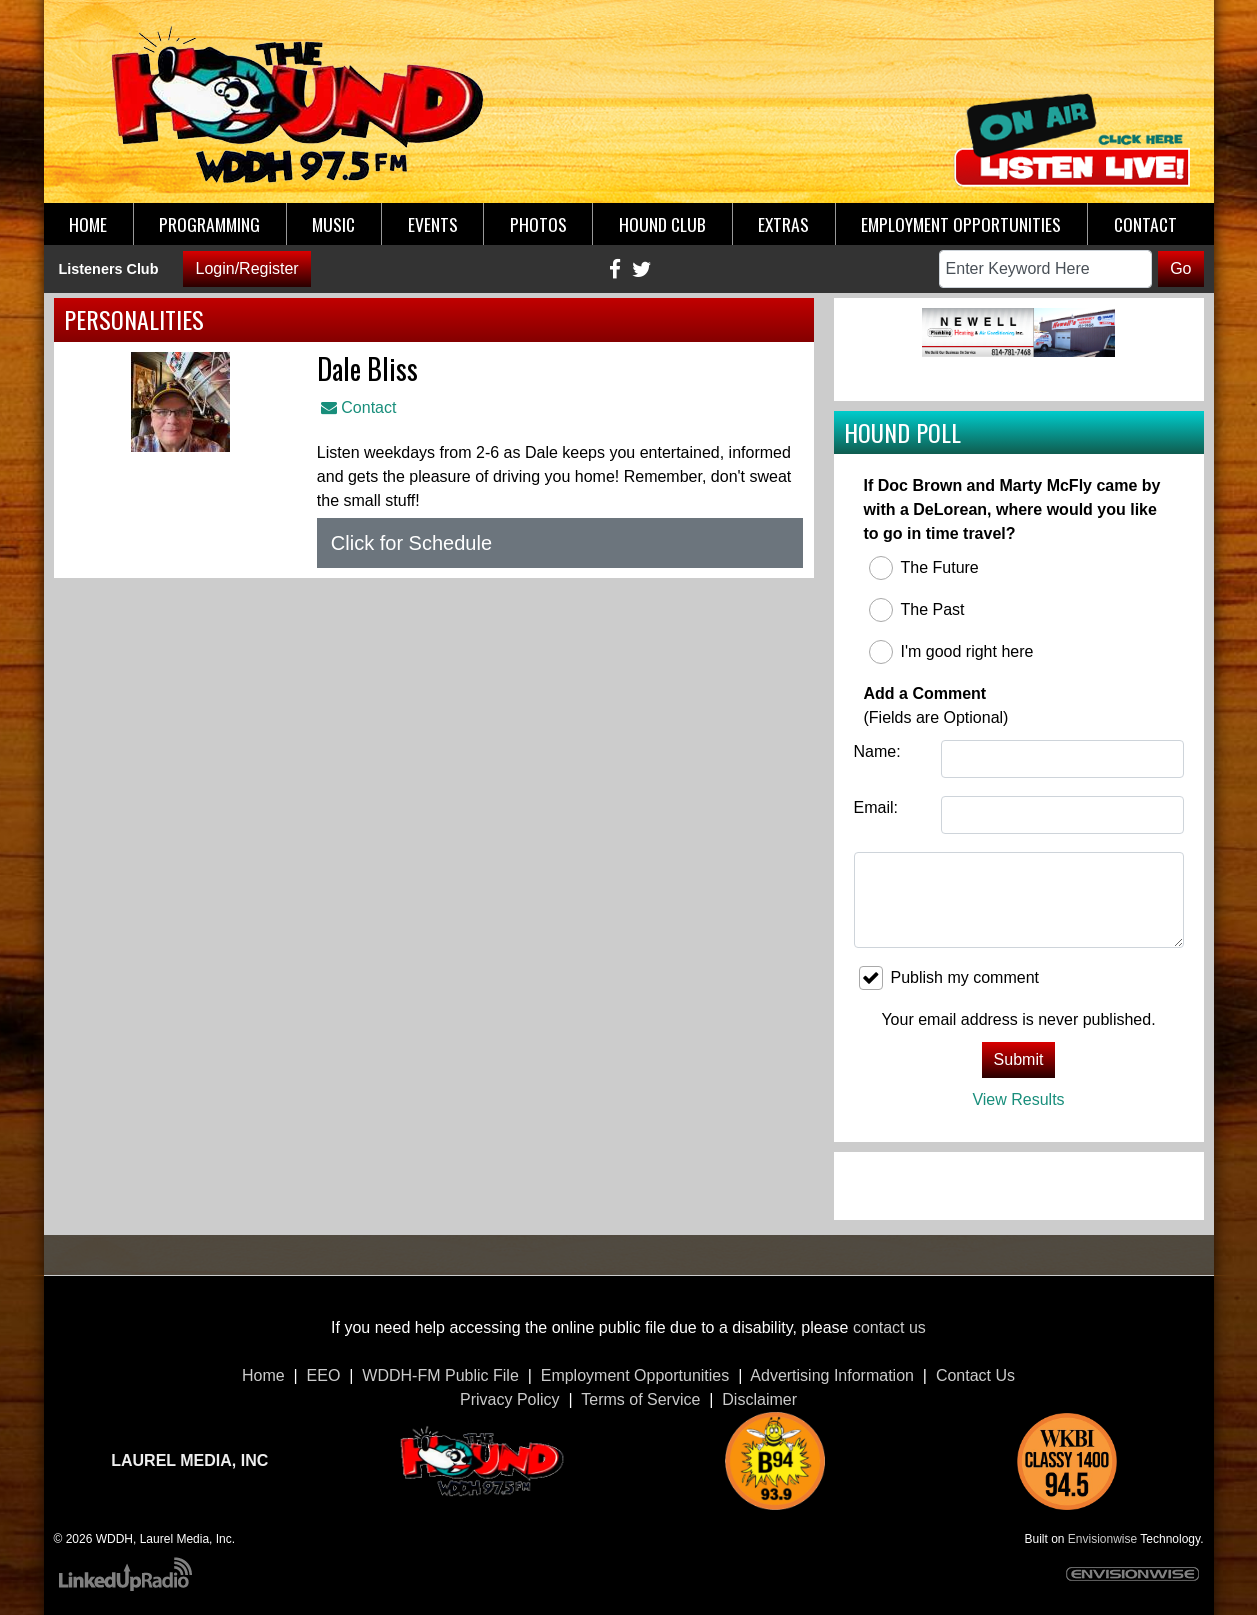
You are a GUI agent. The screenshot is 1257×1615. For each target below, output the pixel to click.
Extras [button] (783, 224)
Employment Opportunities (635, 1375)
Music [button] (333, 224)
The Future (924, 568)
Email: (876, 807)
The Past (917, 610)
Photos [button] (538, 224)
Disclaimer (759, 1399)
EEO (324, 1375)
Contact (359, 407)
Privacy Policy (510, 1399)
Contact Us (975, 1375)
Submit (1019, 1059)
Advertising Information (832, 1375)
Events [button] (433, 224)
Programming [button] (209, 224)
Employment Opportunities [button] (961, 224)
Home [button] (88, 224)
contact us (889, 1327)
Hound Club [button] (662, 224)
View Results (1018, 1099)
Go (1180, 268)
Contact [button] (1145, 224)
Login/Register (246, 268)
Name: (877, 751)
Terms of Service (640, 1399)
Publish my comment (949, 978)
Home (263, 1375)
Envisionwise (1102, 1539)
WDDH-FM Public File (440, 1375)
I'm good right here (951, 652)
